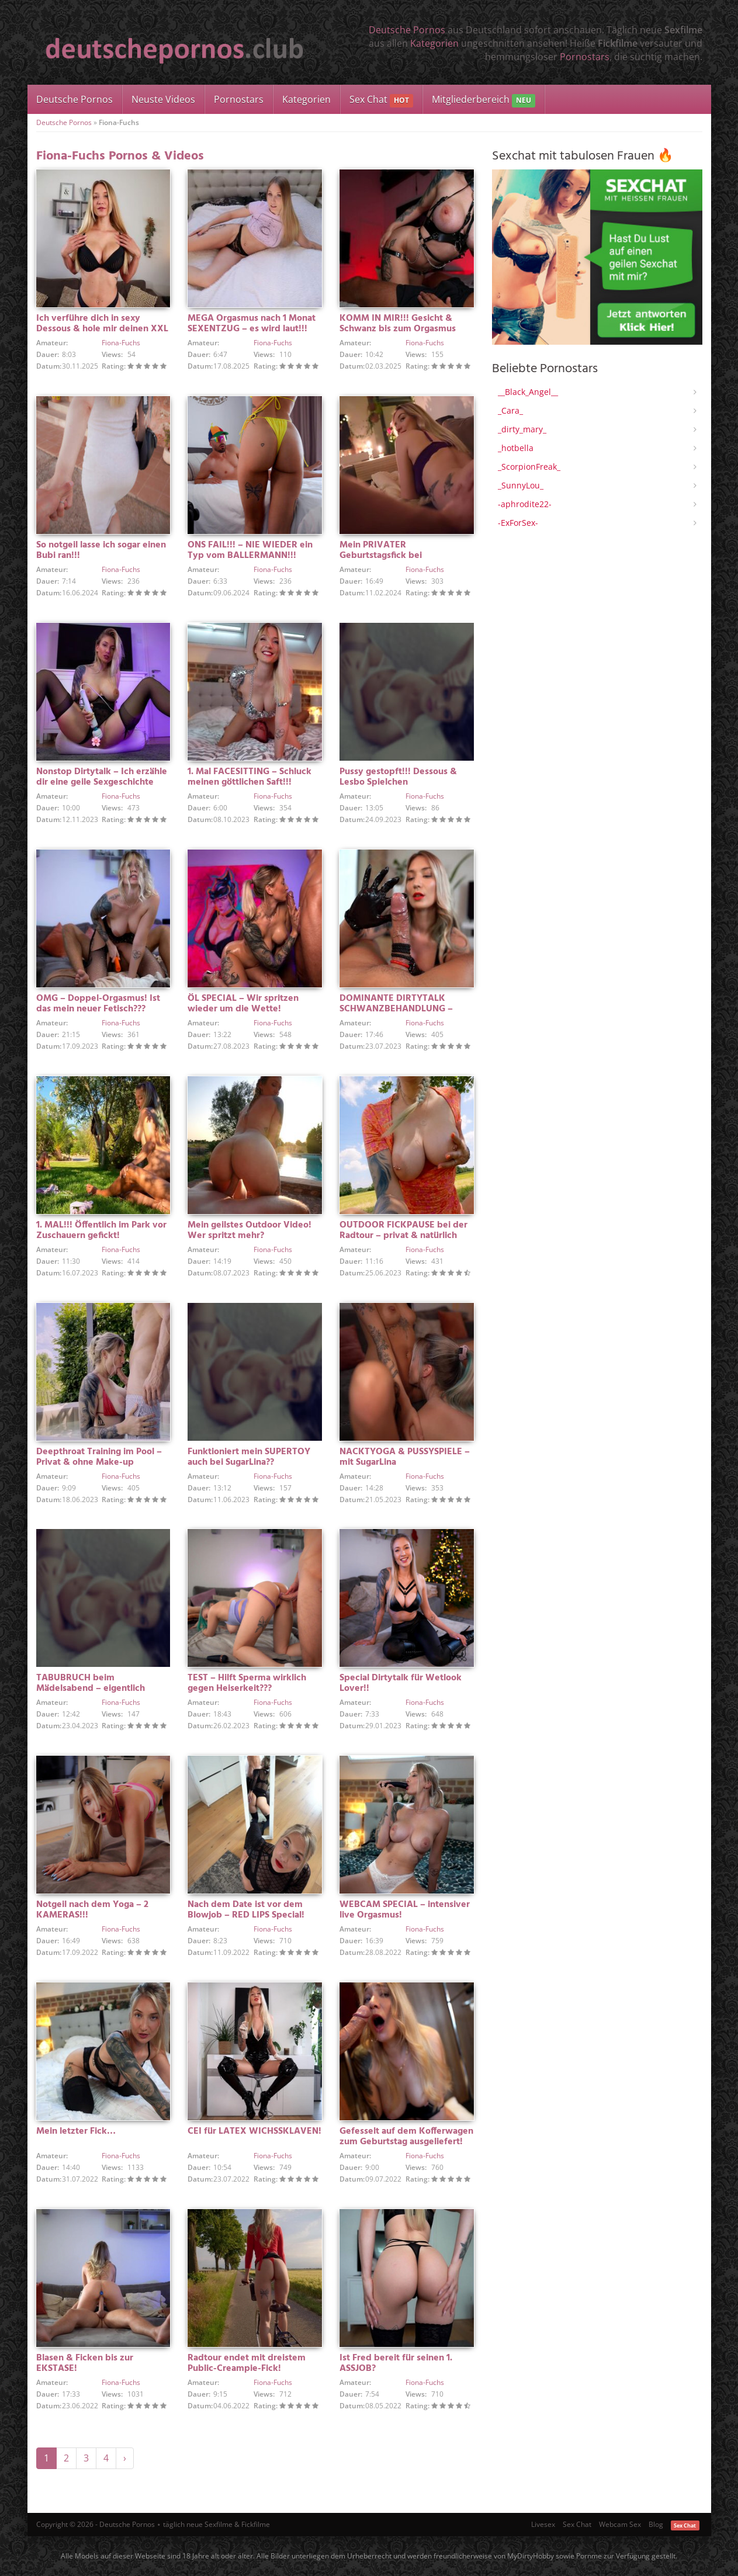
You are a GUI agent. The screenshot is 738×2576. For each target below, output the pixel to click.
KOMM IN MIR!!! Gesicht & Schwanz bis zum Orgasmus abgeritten (397, 329)
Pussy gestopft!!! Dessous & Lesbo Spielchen (398, 777)
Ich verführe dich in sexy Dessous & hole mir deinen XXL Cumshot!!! (102, 329)
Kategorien (434, 43)
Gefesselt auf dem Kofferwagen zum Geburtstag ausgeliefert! (406, 2136)
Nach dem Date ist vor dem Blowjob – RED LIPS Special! (246, 1910)
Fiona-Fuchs (121, 343)
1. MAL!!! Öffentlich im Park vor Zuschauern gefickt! (101, 1230)
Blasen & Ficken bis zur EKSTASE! (84, 2363)
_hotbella (515, 447)
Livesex (543, 2524)
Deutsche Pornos (407, 29)
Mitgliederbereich (483, 100)
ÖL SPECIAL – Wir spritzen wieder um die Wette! (243, 1004)
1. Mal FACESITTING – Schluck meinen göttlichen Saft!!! (249, 777)
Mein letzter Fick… (76, 2131)
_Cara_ (510, 410)
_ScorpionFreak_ (529, 466)
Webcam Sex (620, 2524)
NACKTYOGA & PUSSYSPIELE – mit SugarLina (404, 1457)
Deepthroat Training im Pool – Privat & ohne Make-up (99, 1457)
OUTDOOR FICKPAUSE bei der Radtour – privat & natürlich (403, 1230)
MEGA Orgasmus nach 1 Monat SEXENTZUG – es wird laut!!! (252, 324)
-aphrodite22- (525, 503)
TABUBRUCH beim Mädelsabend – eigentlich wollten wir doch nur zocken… (100, 1688)
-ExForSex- (518, 522)
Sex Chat (381, 100)
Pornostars (584, 56)
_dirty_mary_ (522, 429)
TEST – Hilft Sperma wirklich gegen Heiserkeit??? (247, 1683)
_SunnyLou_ (520, 485)
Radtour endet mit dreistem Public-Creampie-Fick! (247, 2363)
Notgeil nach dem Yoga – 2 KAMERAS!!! (92, 1910)
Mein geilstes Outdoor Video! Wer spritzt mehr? (249, 1230)
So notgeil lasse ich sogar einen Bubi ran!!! (101, 550)
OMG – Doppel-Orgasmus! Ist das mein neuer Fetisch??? (98, 1004)
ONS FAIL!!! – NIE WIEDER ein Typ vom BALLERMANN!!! (250, 550)
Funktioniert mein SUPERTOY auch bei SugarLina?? (249, 1457)
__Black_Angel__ (528, 391)
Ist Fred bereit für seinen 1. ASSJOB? (395, 2363)
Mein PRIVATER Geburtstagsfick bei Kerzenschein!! (380, 556)
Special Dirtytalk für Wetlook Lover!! (400, 1683)
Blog (656, 2524)
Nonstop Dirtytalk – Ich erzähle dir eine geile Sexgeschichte (101, 777)
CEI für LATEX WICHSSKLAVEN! (254, 2131)
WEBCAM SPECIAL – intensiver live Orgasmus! (404, 1910)
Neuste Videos (163, 99)
